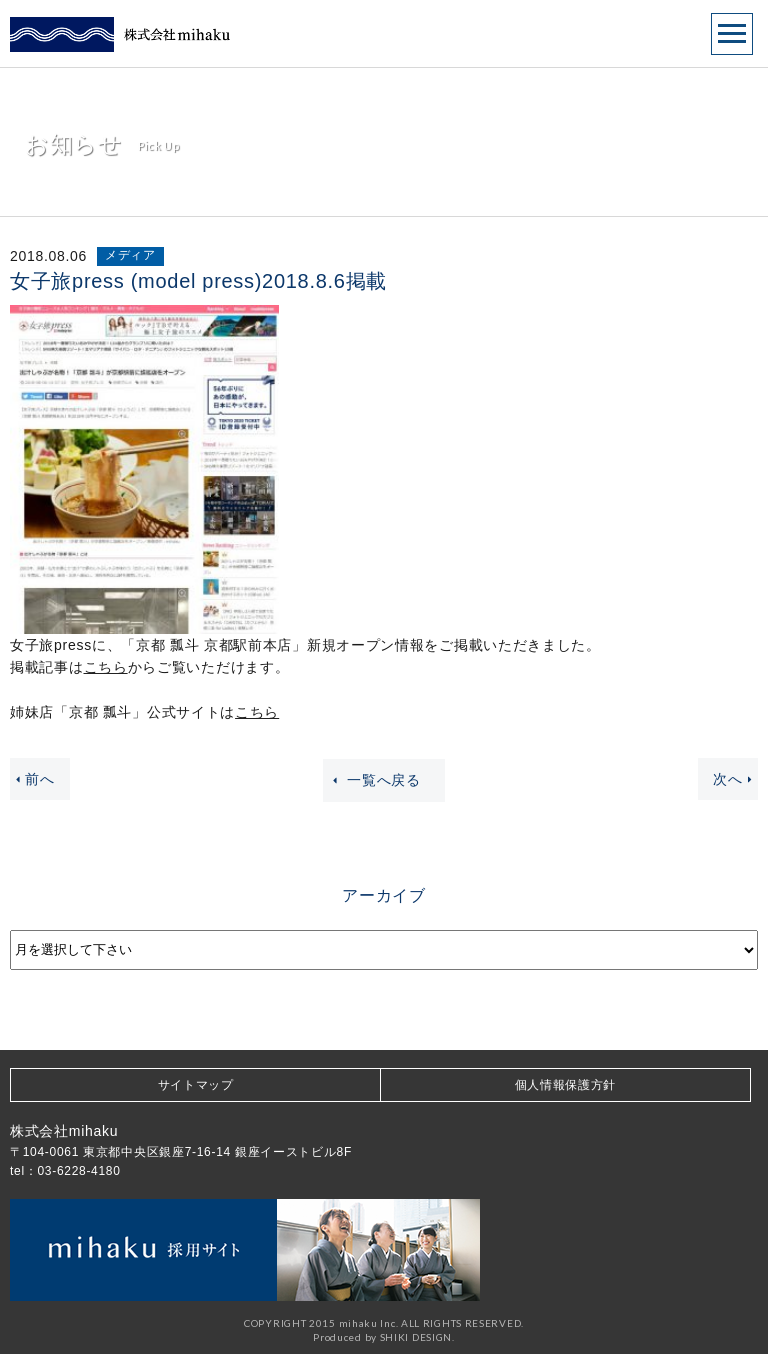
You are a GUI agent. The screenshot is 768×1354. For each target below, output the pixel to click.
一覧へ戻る (374, 780)
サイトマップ (196, 1085)
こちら (106, 667)
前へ (33, 779)
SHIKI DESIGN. (417, 1337)
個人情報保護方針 (566, 1085)
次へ (735, 779)
